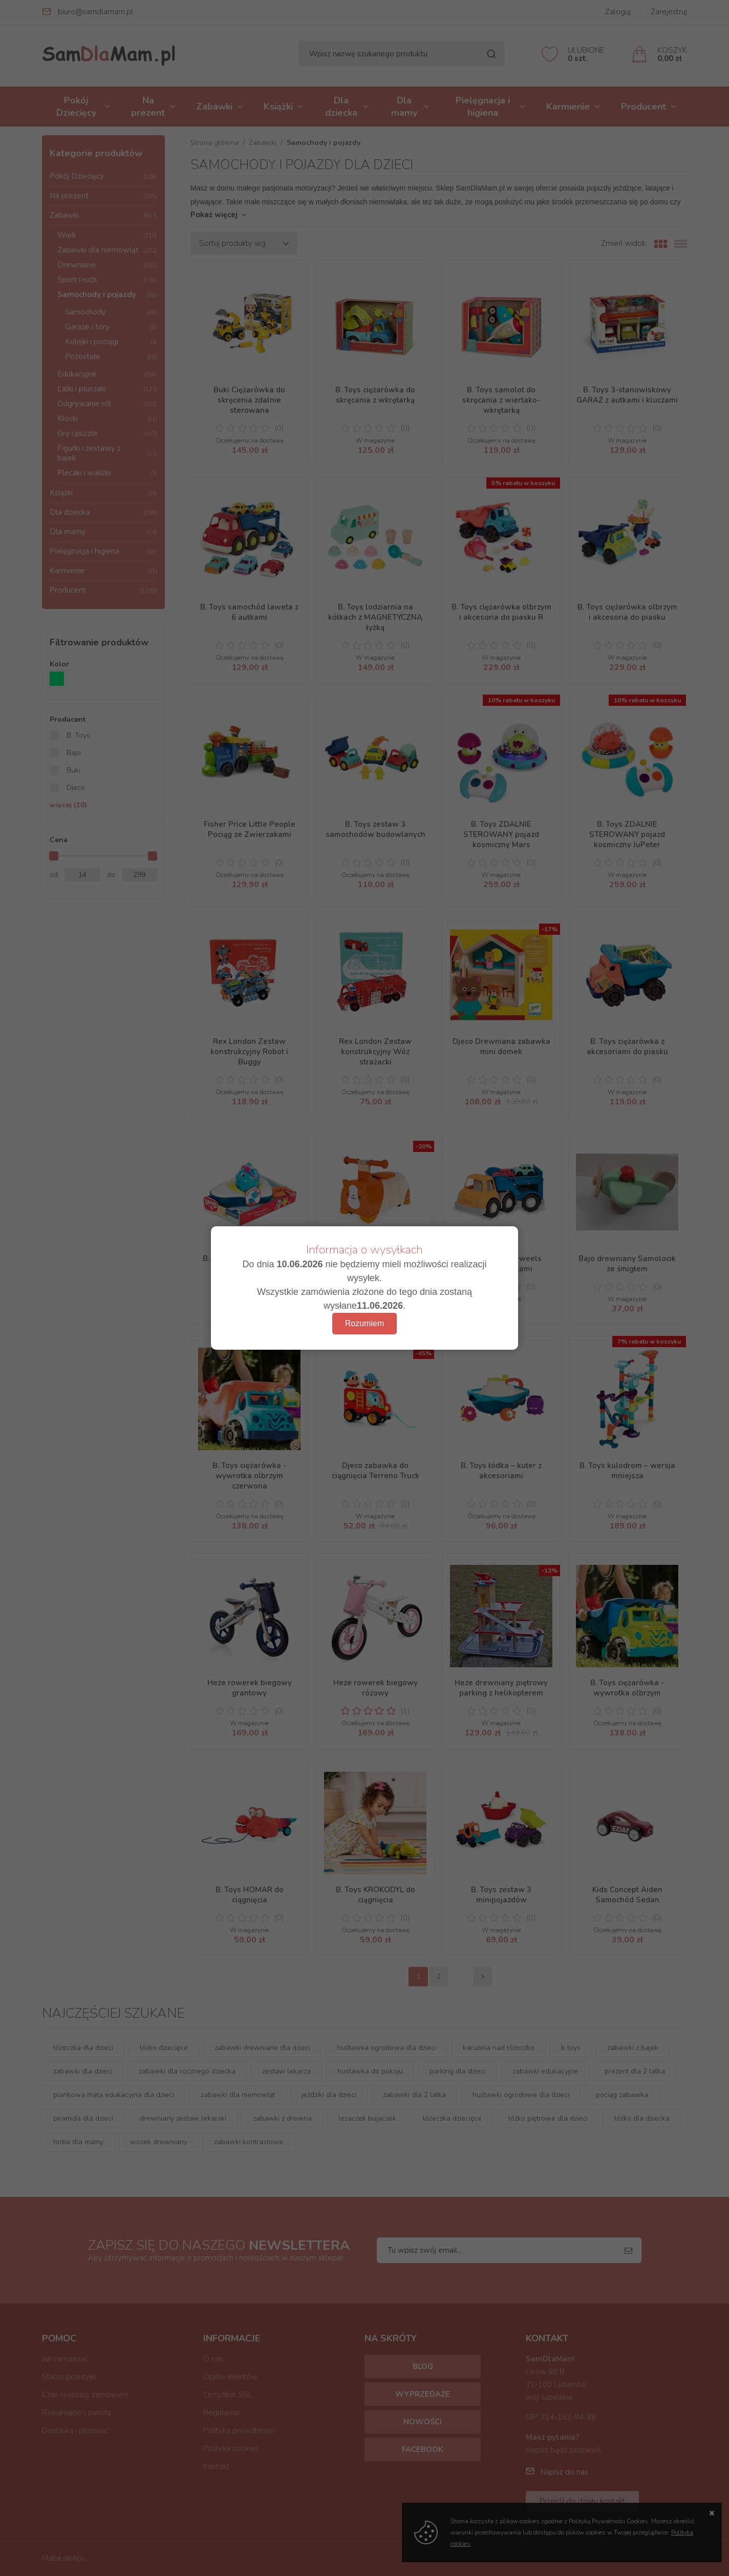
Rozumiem (364, 1323)
